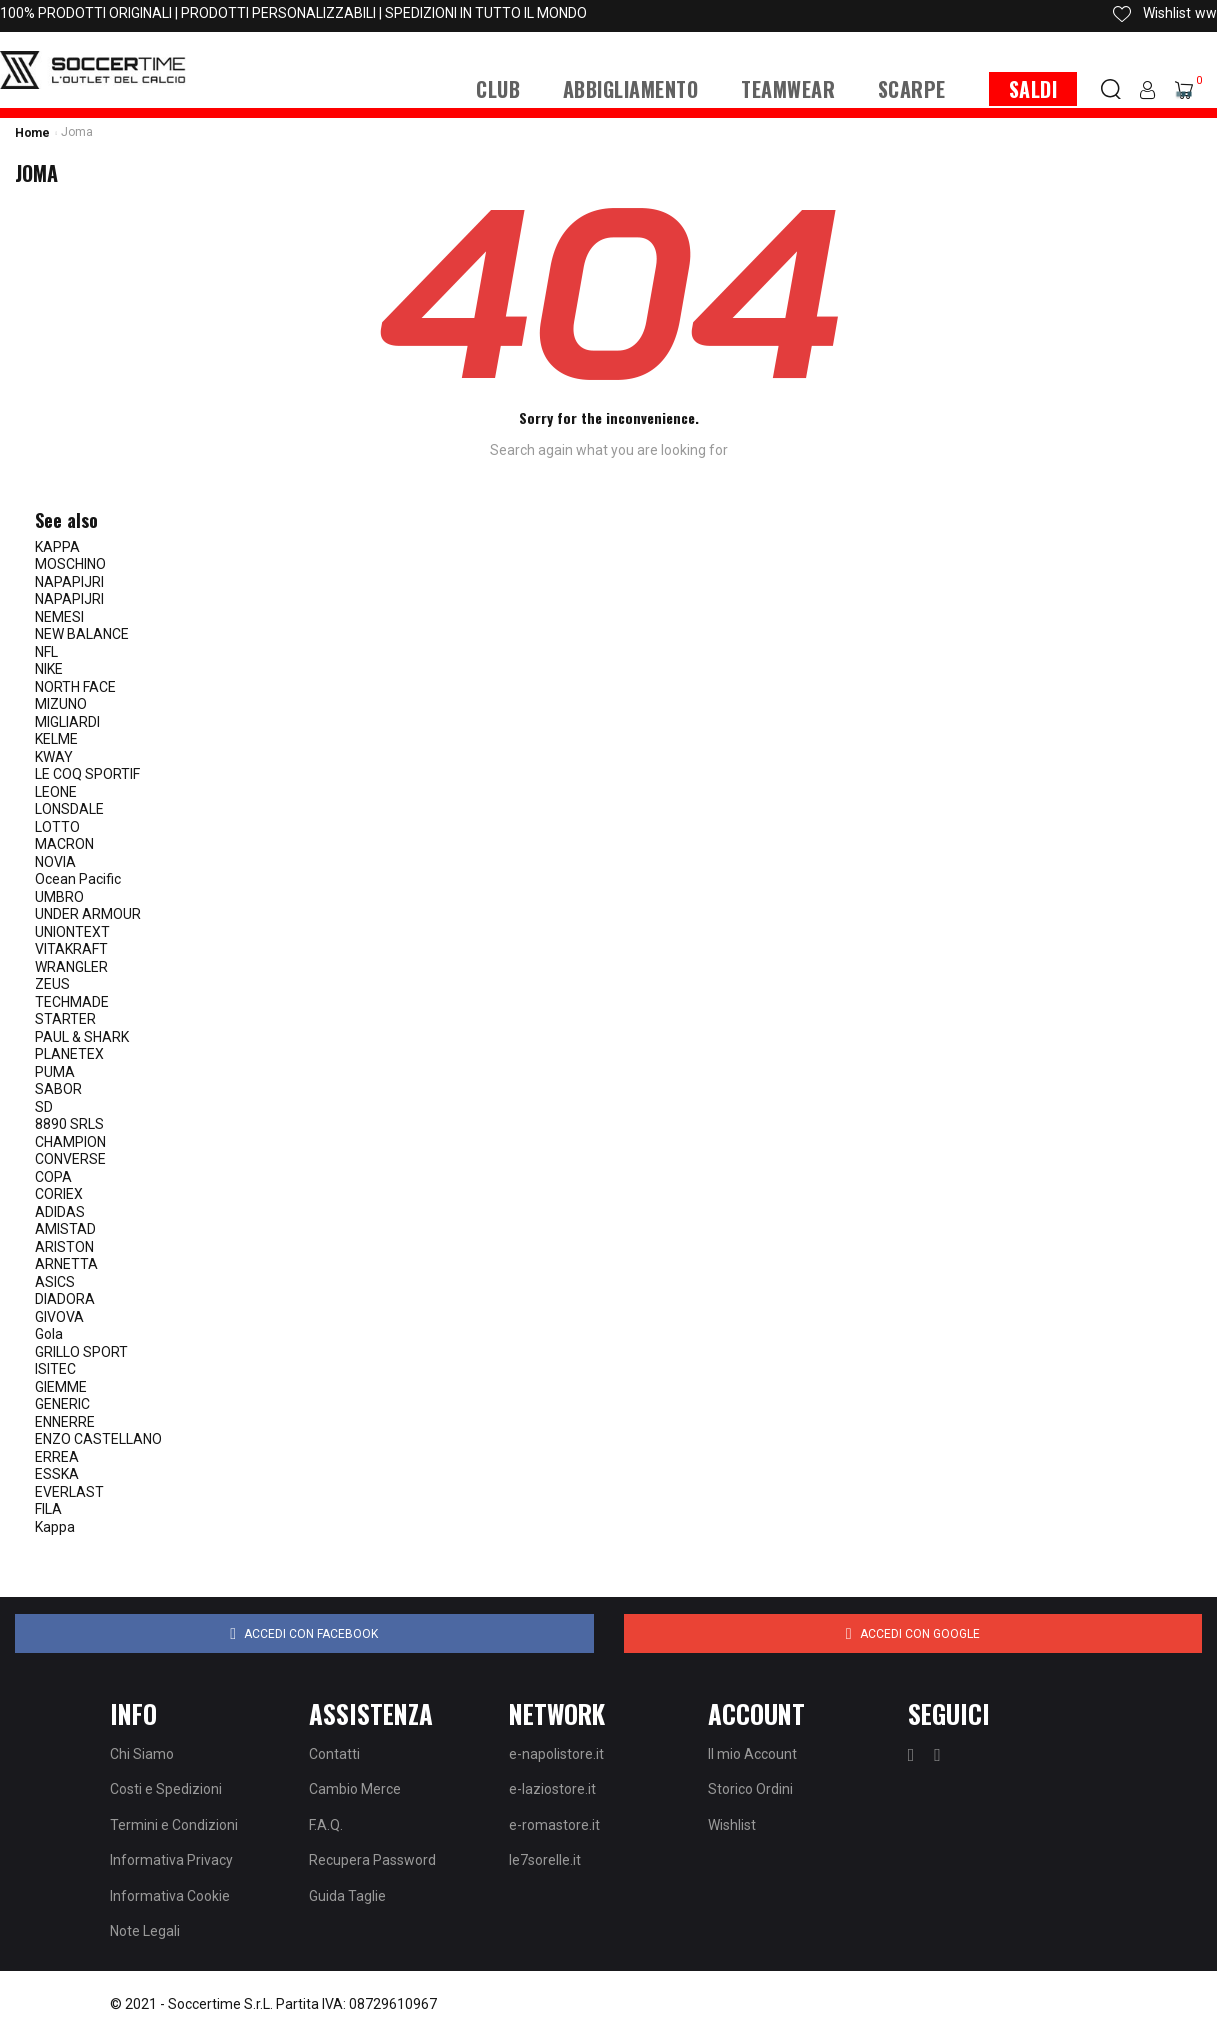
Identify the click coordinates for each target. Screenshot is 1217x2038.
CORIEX (59, 1194)
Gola (49, 1334)
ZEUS (52, 984)
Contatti (334, 1754)
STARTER (65, 1019)
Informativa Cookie (170, 1896)
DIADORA (65, 1299)
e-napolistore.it (556, 1754)
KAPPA (57, 547)
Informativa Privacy (171, 1860)
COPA (53, 1177)
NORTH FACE (75, 687)
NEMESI (59, 617)
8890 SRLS (69, 1124)
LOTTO (57, 827)
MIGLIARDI (67, 722)
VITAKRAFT (71, 949)
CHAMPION (70, 1142)
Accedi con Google (913, 1634)
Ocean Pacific (78, 879)
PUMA (55, 1072)
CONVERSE (70, 1159)
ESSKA (57, 1474)
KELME (56, 739)
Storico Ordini (750, 1789)
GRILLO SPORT (81, 1352)
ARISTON (64, 1247)
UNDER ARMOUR (88, 914)
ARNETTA (66, 1264)
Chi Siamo (142, 1754)
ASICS (55, 1282)
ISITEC (55, 1369)
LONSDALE (69, 809)
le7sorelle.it (545, 1860)
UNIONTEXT (72, 932)
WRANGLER (71, 967)
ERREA (57, 1457)
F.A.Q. (326, 1825)
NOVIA (55, 862)
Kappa (55, 1527)
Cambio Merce (355, 1789)
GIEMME (61, 1387)
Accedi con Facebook (304, 1634)
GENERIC (62, 1404)
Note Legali (145, 1931)
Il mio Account (752, 1754)
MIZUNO (61, 704)
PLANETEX (69, 1054)
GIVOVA (59, 1317)
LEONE (56, 792)
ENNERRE (65, 1422)
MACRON (64, 844)
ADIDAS (60, 1212)
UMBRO (59, 897)
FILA (48, 1509)
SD (44, 1107)
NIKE (49, 669)
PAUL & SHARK (82, 1037)
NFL (46, 652)
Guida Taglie (347, 1896)
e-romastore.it (554, 1825)
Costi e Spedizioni (166, 1789)
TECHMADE (72, 1002)
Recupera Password (372, 1860)
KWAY (54, 757)
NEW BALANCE (82, 634)
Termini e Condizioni (174, 1825)
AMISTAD (65, 1229)
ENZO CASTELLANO (98, 1439)
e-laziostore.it (552, 1789)
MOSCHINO (70, 564)
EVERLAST (69, 1492)
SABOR (58, 1089)
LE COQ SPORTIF (87, 774)
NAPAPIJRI (69, 582)
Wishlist (732, 1825)
